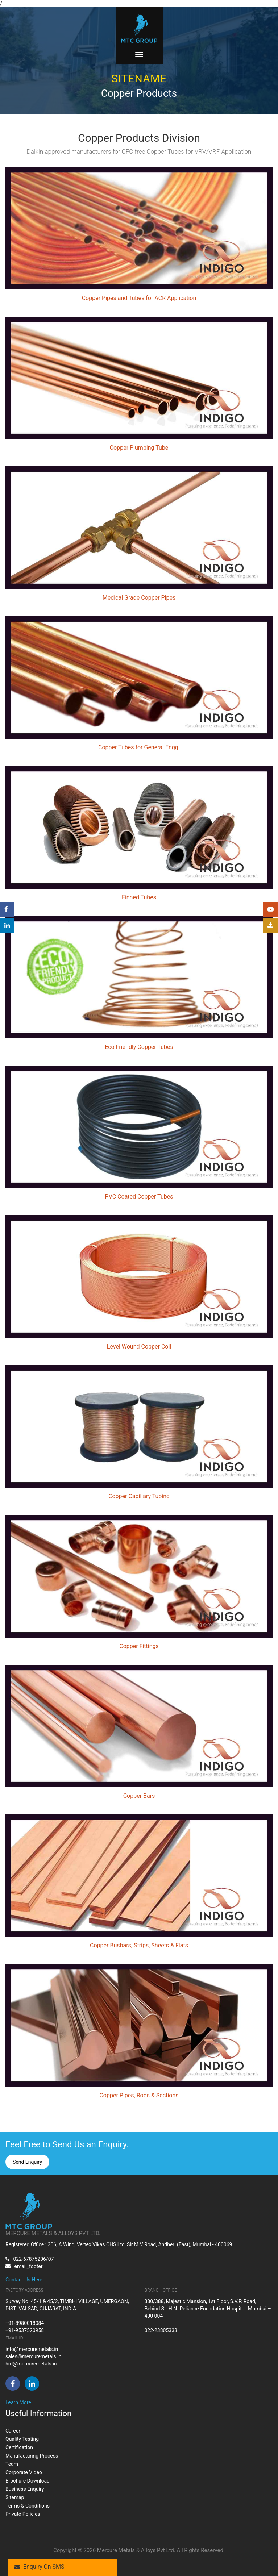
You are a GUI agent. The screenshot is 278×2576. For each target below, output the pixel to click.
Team (11, 2464)
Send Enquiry (27, 2162)
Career (12, 2431)
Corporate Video (23, 2472)
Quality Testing (22, 2439)
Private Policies (22, 2514)
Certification (19, 2447)
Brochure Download (27, 2481)
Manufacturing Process (31, 2456)
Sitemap (14, 2497)
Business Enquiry (24, 2489)
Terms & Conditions (27, 2506)
